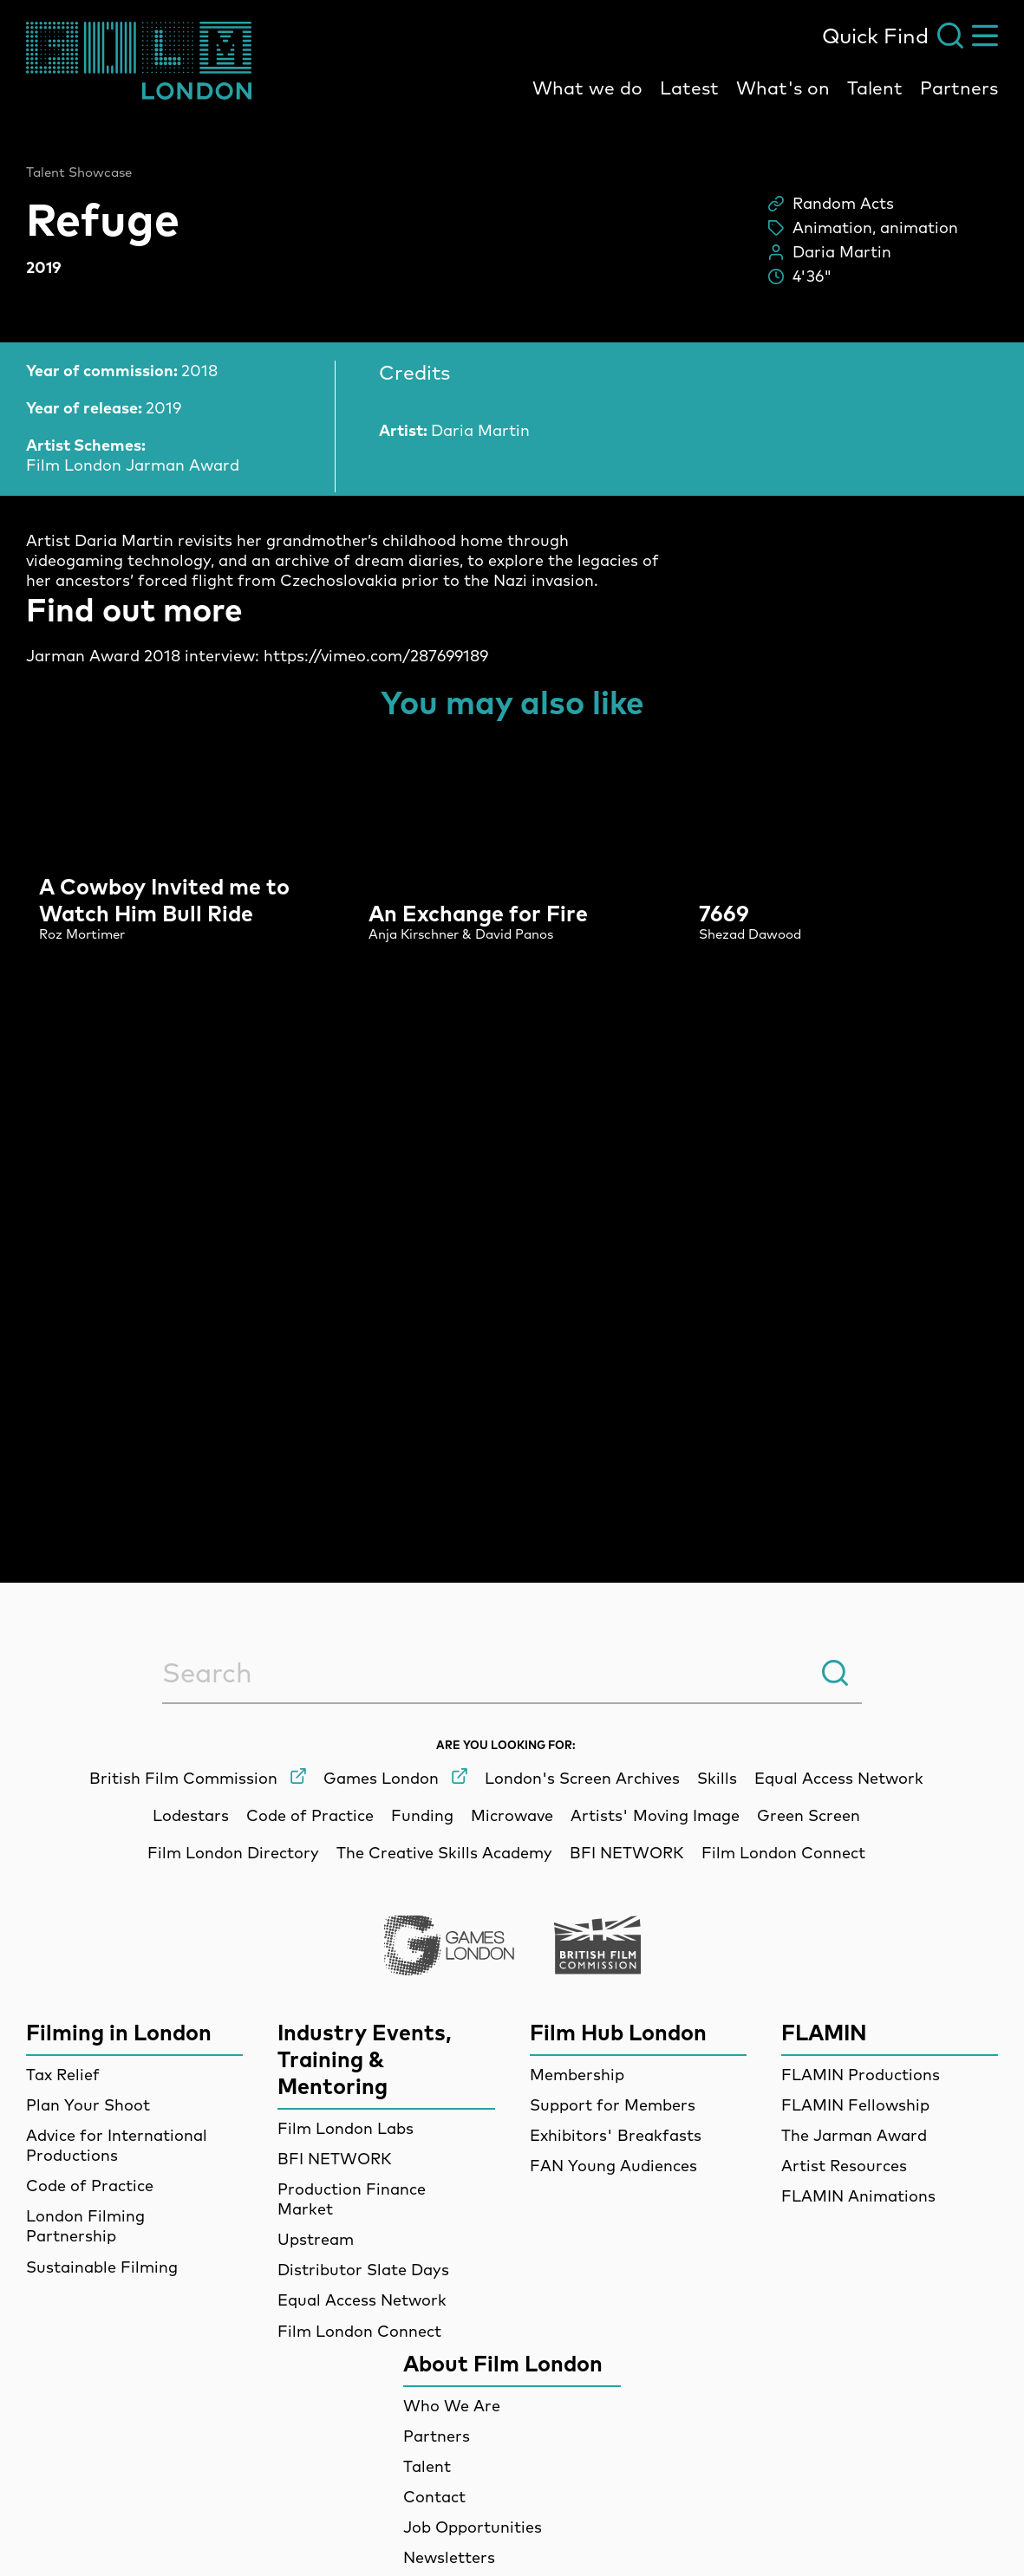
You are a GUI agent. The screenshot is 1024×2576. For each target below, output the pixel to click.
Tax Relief (63, 2075)
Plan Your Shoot (88, 2105)
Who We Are (451, 2406)
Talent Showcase (79, 172)
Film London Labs (345, 2128)
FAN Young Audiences (613, 2166)
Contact (434, 2497)
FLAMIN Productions (860, 2075)
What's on (783, 87)
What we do (587, 87)
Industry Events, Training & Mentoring (364, 2059)
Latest (689, 87)
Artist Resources (844, 2166)
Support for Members (612, 2105)
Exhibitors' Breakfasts (615, 2135)
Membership (577, 2075)
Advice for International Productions (116, 2145)
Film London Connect (359, 2331)
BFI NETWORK (334, 2159)
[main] (512, 809)
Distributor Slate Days (363, 2270)
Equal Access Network (362, 2300)
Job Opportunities (472, 2527)
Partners (959, 87)
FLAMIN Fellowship (855, 2105)
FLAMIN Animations (858, 2196)
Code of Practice (89, 2185)
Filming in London (119, 2032)
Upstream (315, 2239)
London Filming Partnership (85, 2226)
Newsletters (449, 2557)
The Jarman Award (854, 2135)
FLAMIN (824, 2032)
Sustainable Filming (102, 2267)
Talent (875, 87)
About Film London (503, 2363)
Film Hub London (618, 2032)
